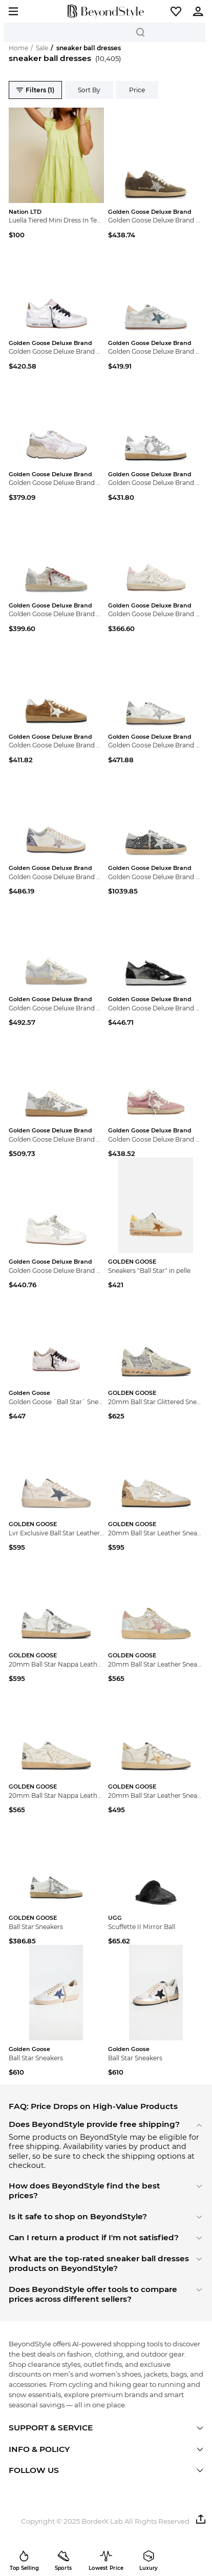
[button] (175, 11)
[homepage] (106, 11)
